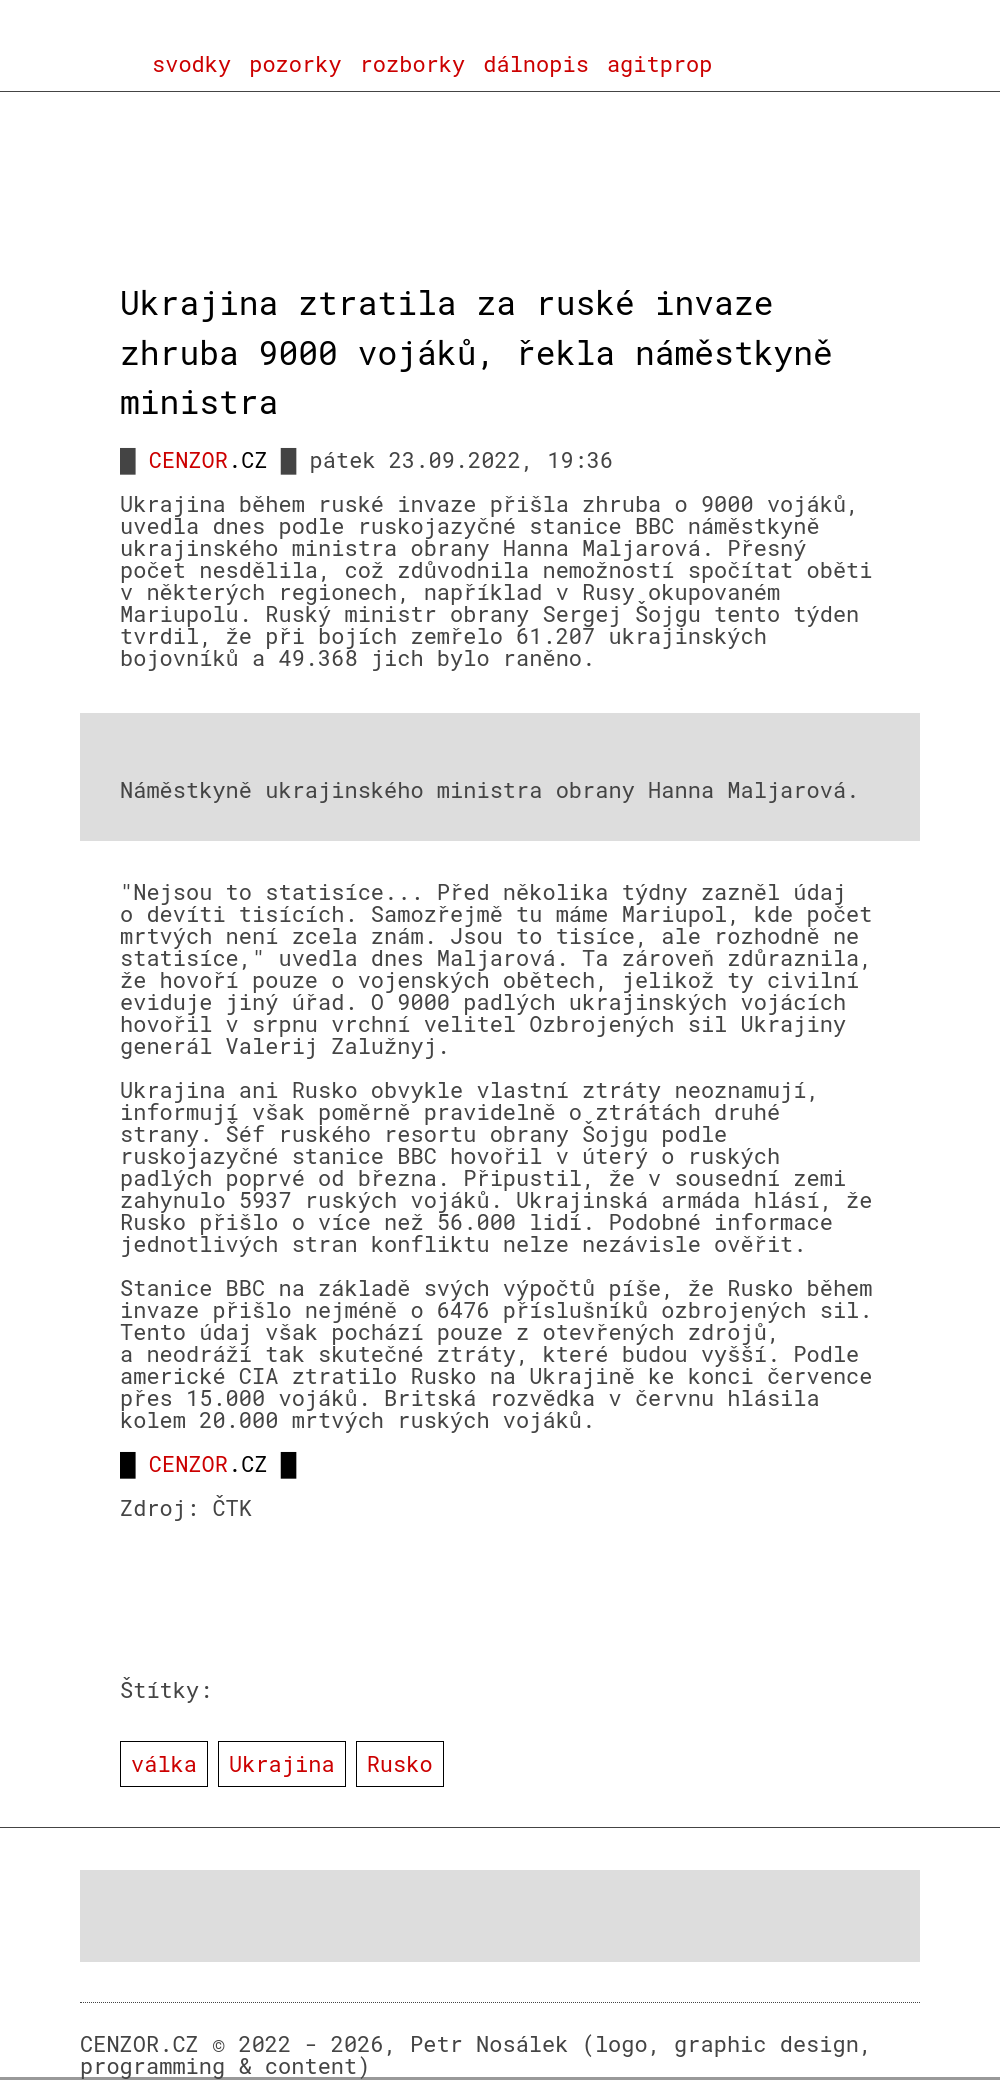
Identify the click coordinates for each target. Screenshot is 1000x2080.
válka (164, 1763)
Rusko (400, 1763)
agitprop (660, 64)
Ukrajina (282, 1763)
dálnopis (536, 64)
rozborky (413, 64)
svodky (191, 64)
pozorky (295, 64)
